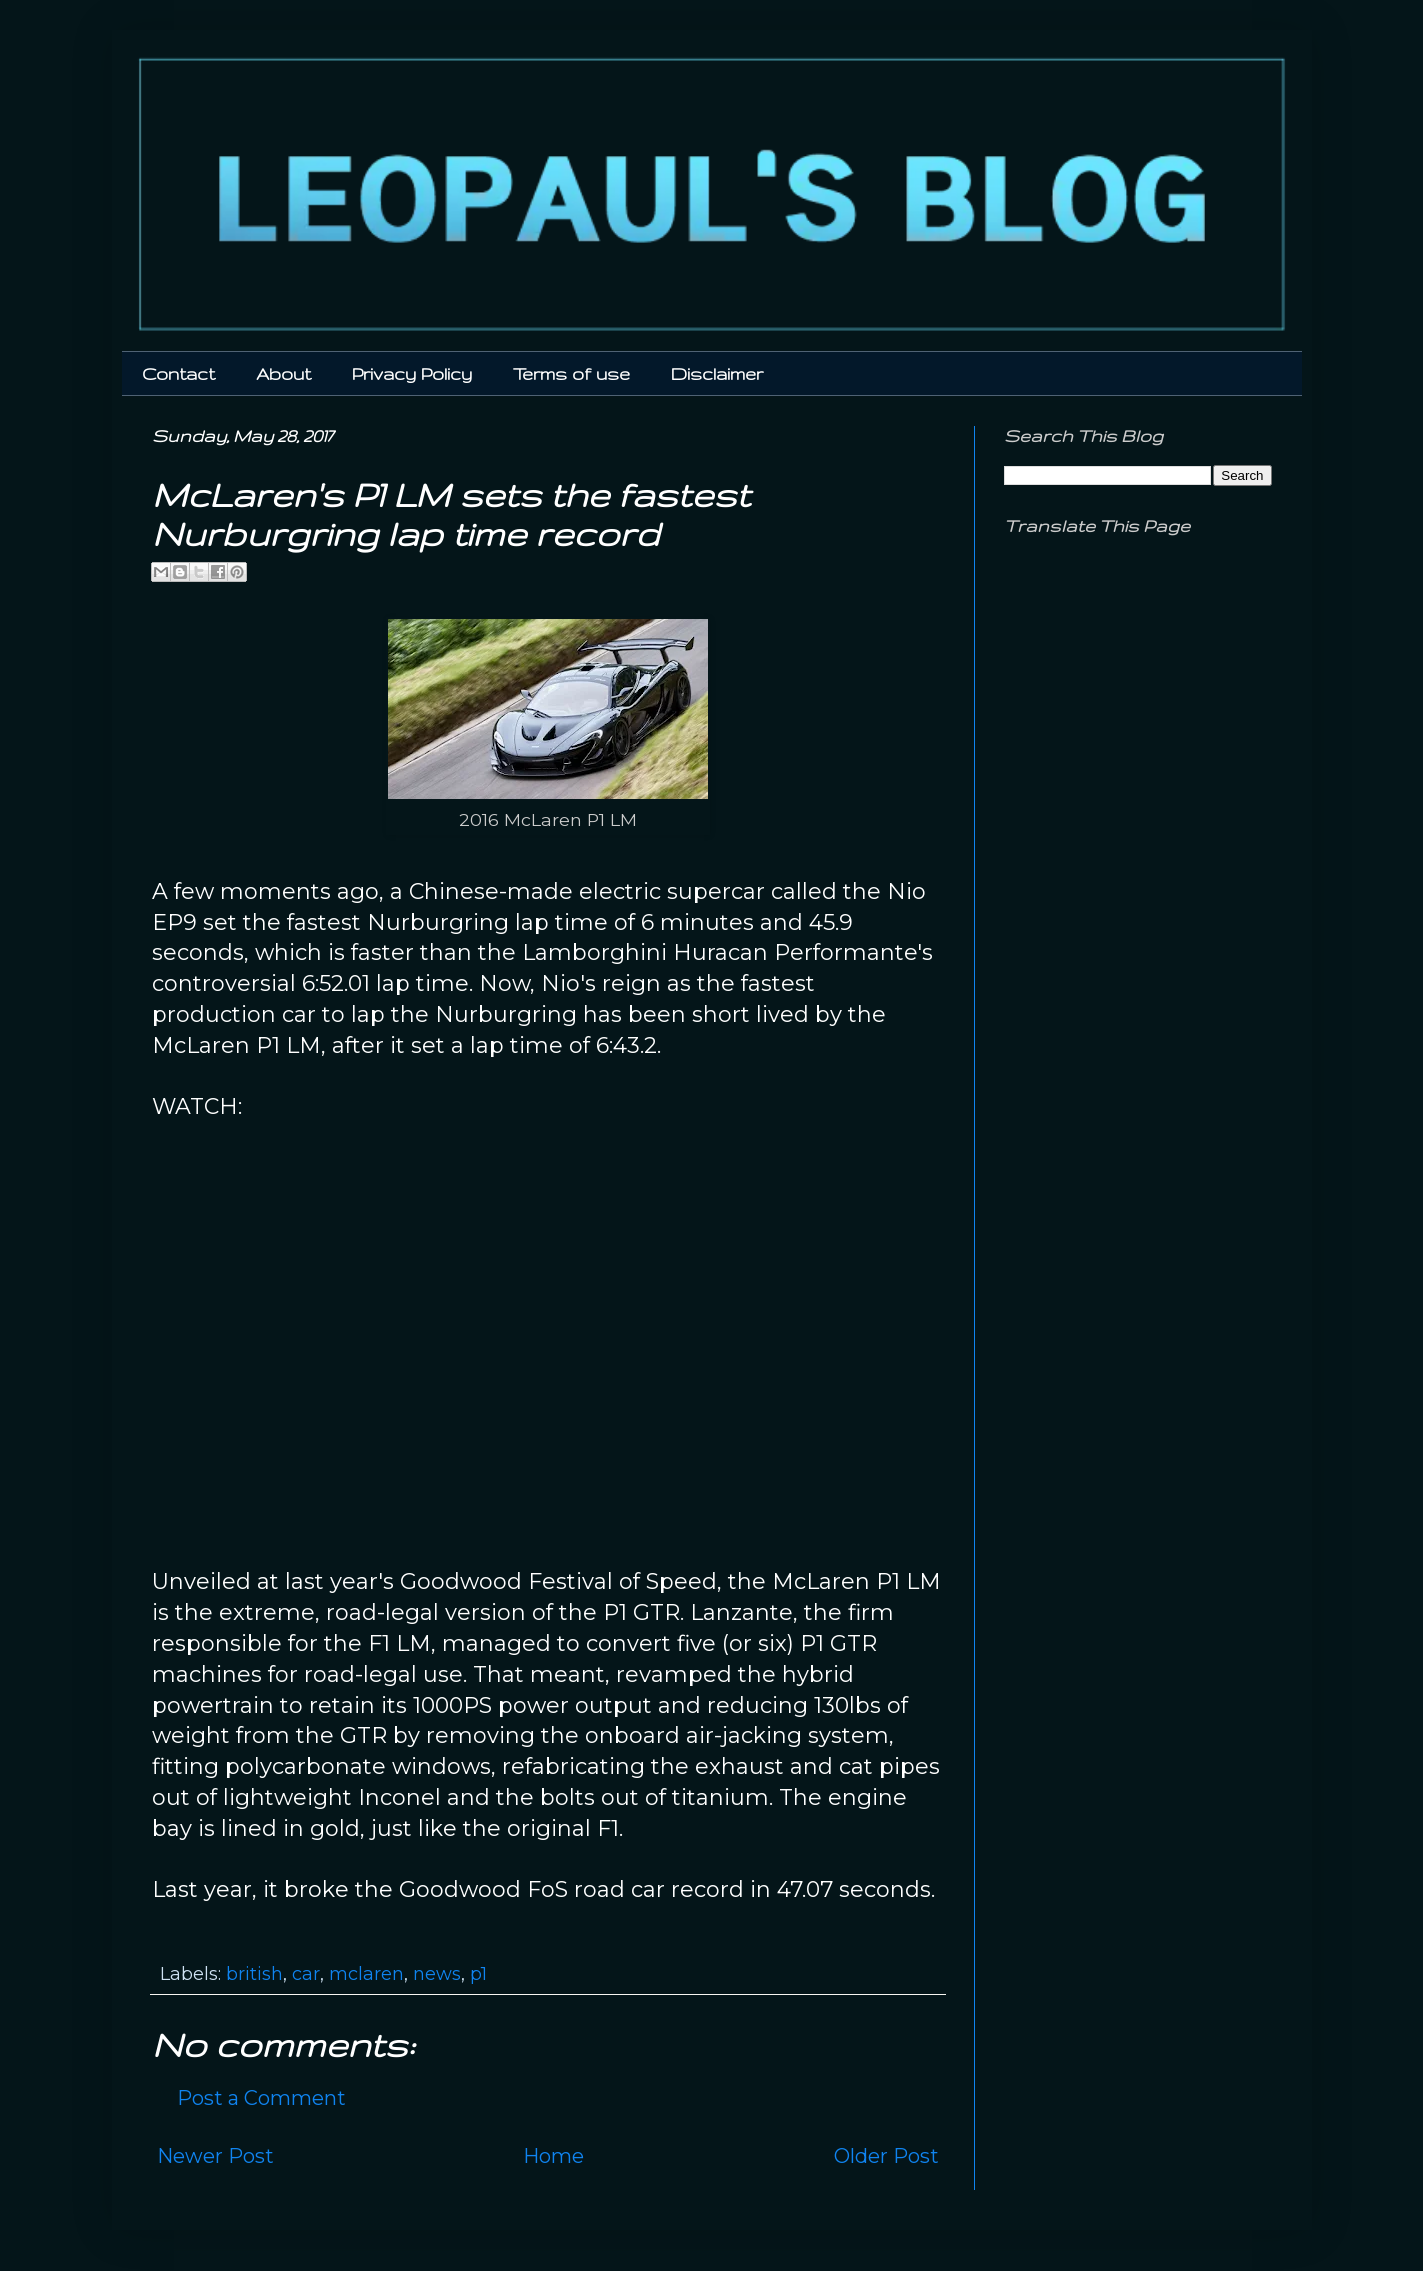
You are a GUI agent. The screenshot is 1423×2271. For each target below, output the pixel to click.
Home (553, 2156)
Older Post (886, 2156)
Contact (178, 373)
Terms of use (571, 373)
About (283, 373)
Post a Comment (261, 2098)
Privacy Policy (412, 373)
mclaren (366, 1974)
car (306, 1974)
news (437, 1974)
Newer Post (215, 2156)
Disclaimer (717, 373)
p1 (478, 1974)
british (254, 1974)
